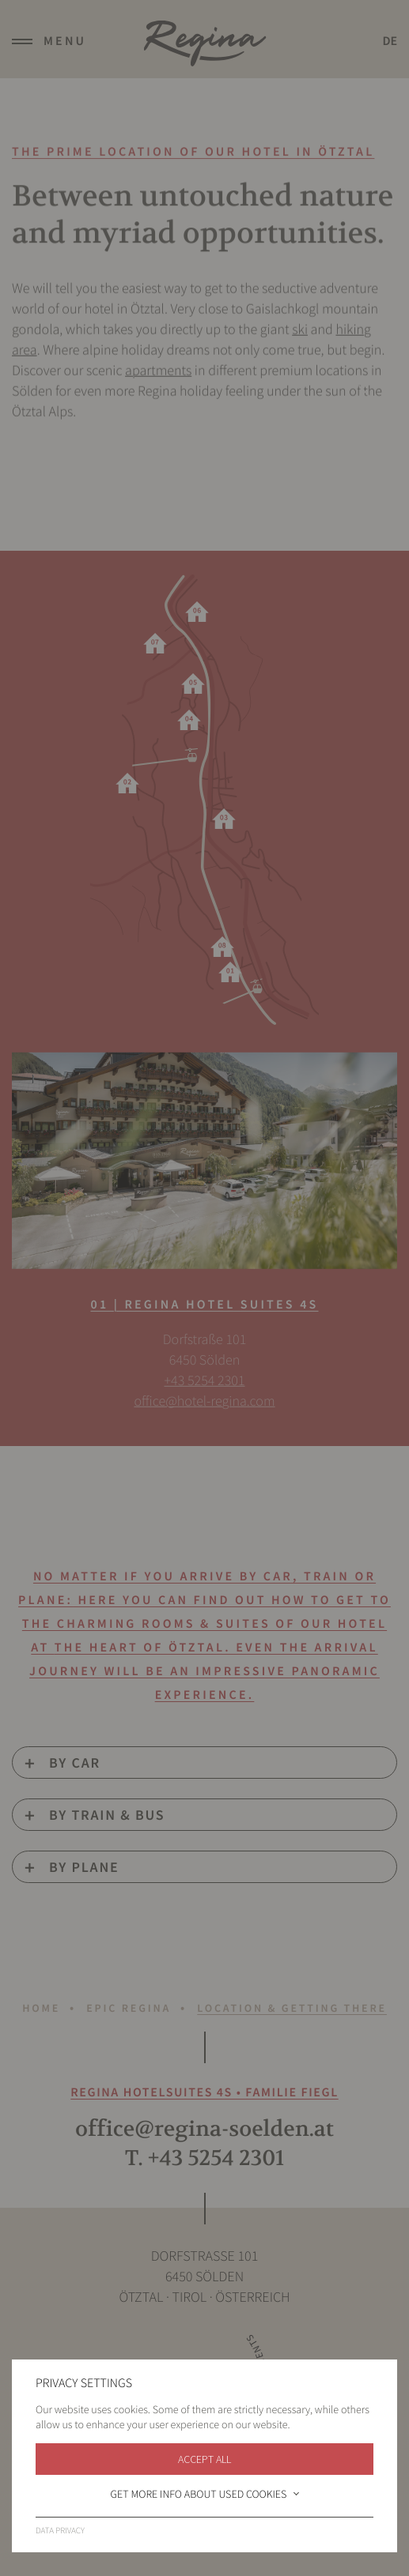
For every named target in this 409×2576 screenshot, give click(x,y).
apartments (158, 379)
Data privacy (204, 2504)
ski (300, 338)
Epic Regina (128, 2007)
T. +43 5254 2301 (205, 2158)
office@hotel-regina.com (204, 1400)
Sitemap (204, 2524)
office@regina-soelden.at (204, 2129)
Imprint (204, 2483)
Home (41, 2007)
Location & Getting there (292, 2007)
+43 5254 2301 (204, 1379)
